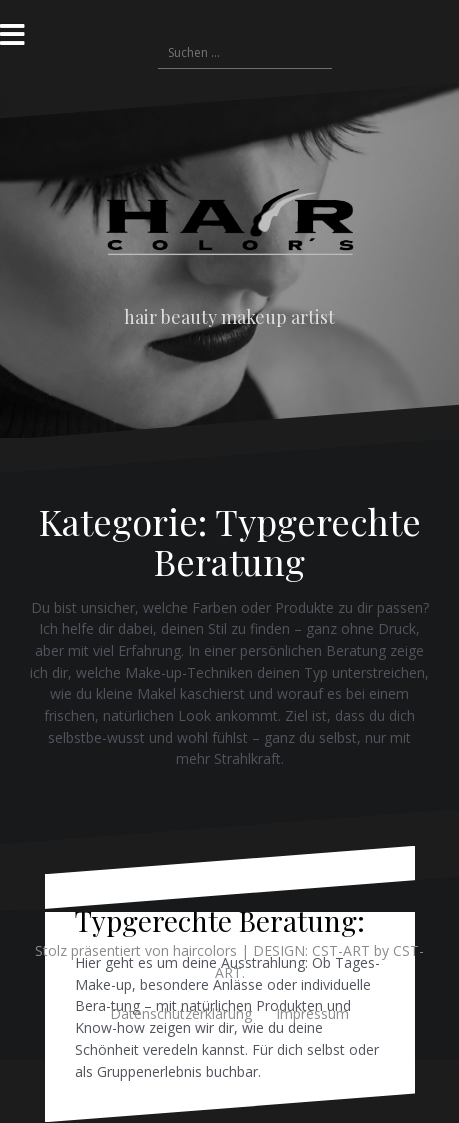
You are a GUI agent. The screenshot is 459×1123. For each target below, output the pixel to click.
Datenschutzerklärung (181, 1013)
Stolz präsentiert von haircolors (136, 950)
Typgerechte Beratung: (220, 920)
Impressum (312, 1013)
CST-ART (341, 950)
